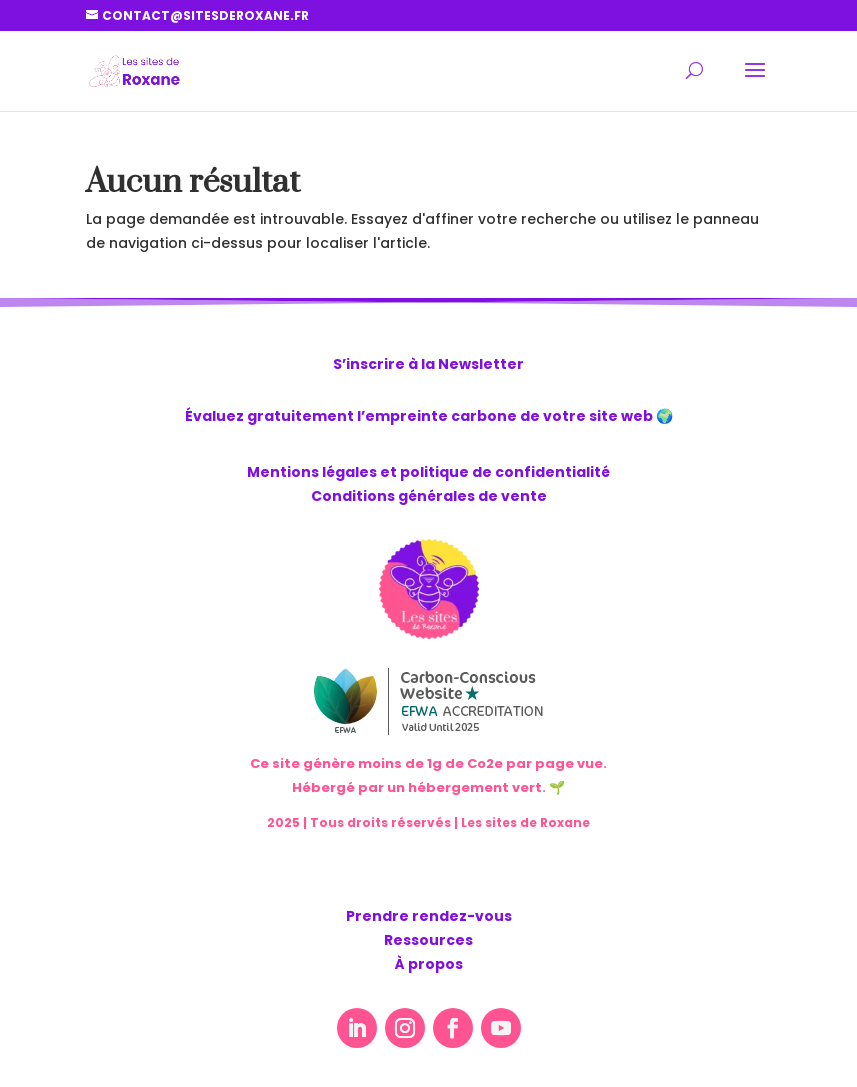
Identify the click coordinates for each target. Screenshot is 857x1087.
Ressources (428, 940)
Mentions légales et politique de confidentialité (428, 472)
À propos (429, 964)
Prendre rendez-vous (429, 916)
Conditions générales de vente (429, 496)
